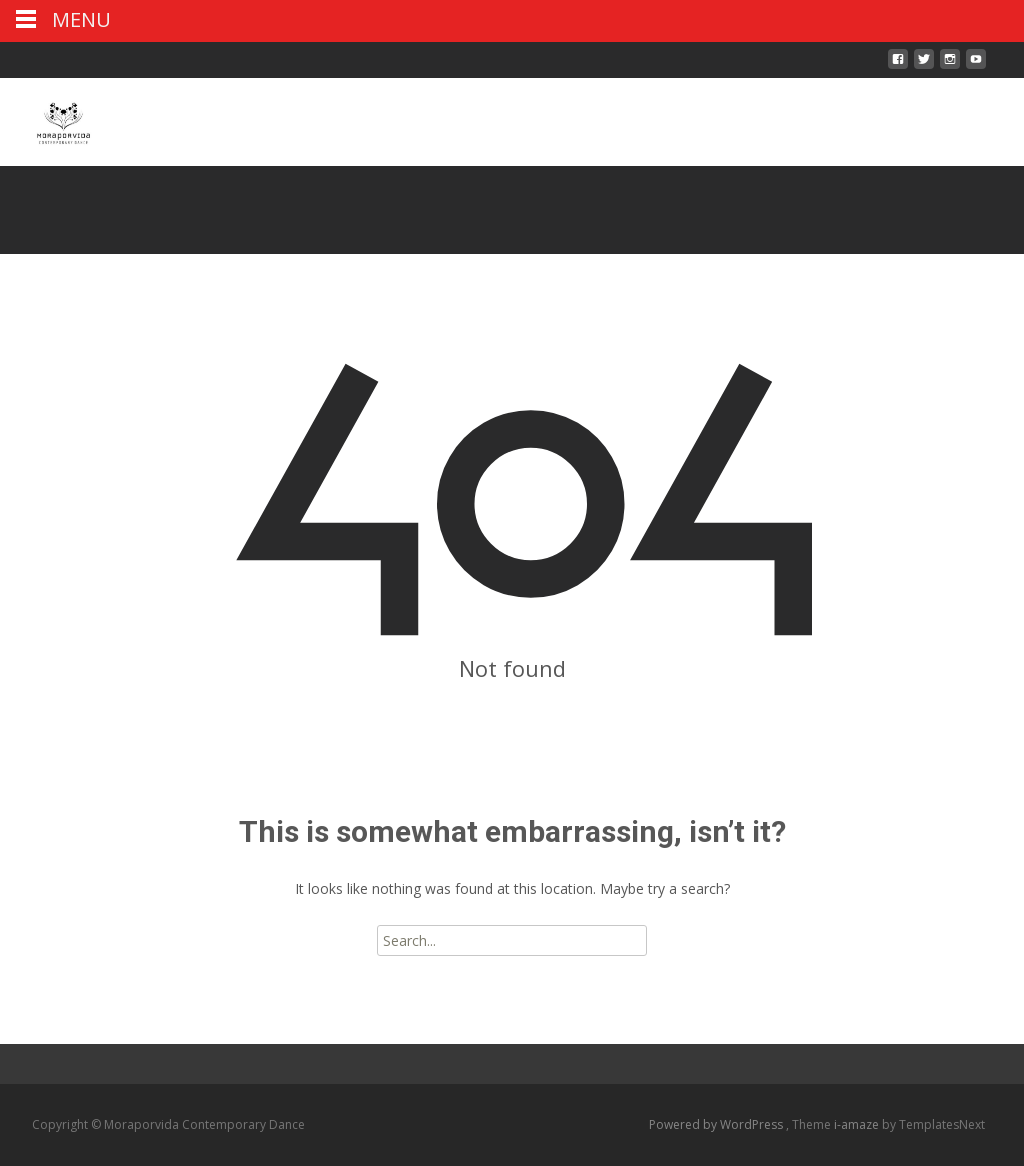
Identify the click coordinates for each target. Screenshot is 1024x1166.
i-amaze (858, 1124)
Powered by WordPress (717, 1124)
